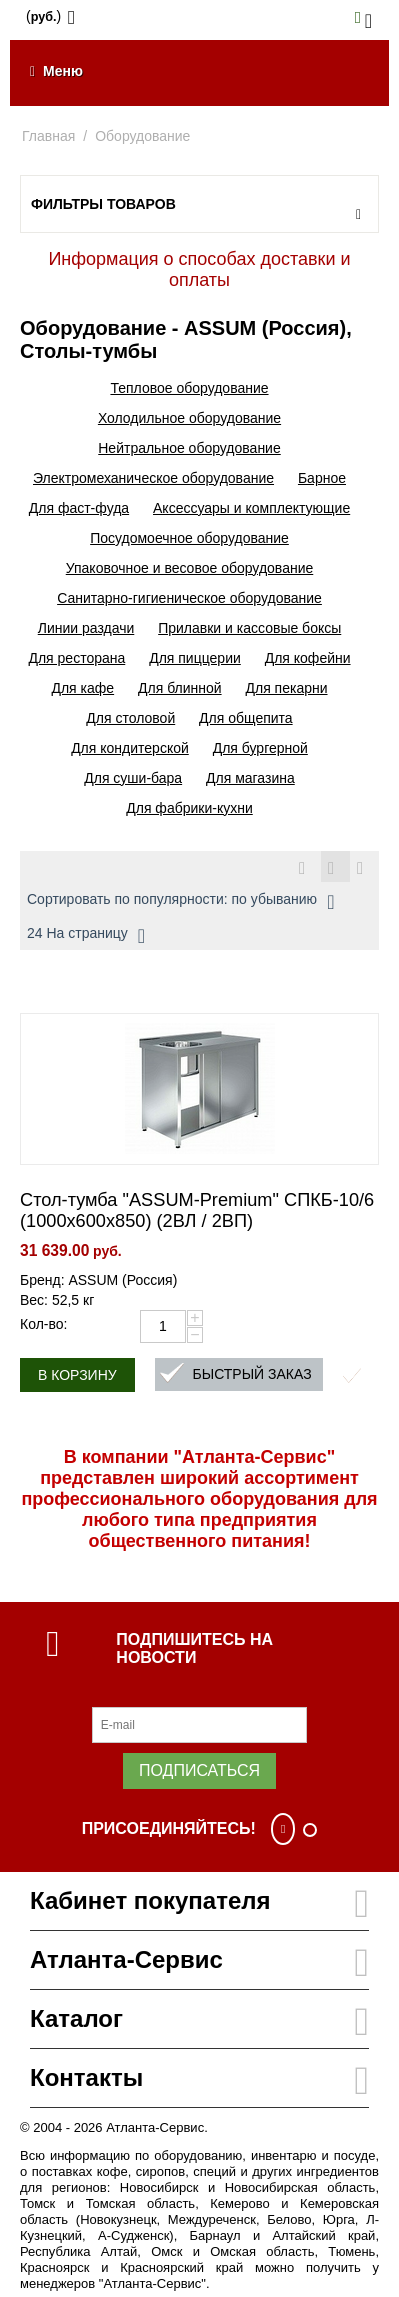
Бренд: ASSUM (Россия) (98, 1280)
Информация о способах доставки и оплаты (199, 269)
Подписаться (199, 1770)
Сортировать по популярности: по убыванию (180, 902)
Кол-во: (43, 1324)
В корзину (77, 1375)
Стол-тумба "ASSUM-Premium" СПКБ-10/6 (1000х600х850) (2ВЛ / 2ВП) (197, 1210)
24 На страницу (86, 936)
